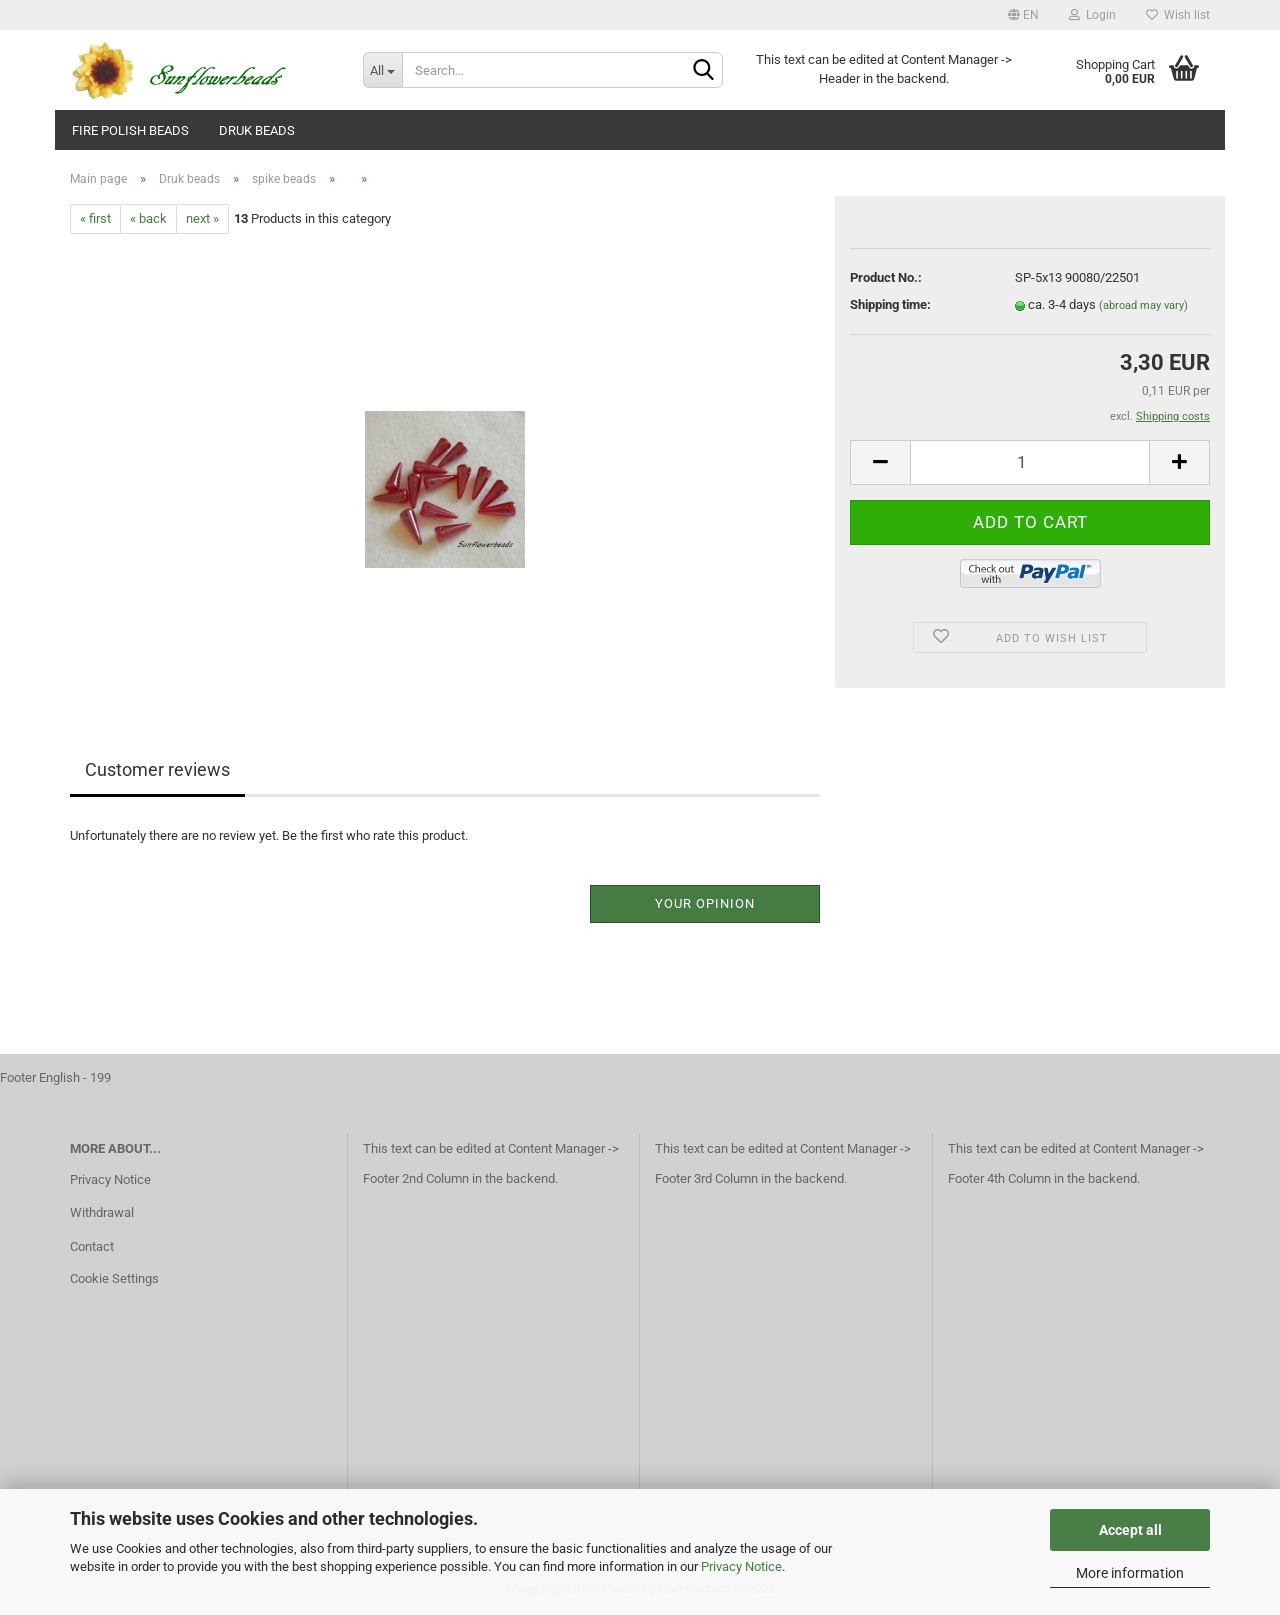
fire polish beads (130, 130)
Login (1092, 15)
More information (1130, 1573)
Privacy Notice (741, 1566)
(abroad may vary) (1143, 305)
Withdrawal (102, 1212)
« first (95, 218)
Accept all (1130, 1530)
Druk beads (257, 130)
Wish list (1178, 15)
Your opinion (705, 903)
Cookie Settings (114, 1278)
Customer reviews (157, 769)
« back (148, 218)
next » (202, 218)
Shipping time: (890, 304)
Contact (92, 1246)
